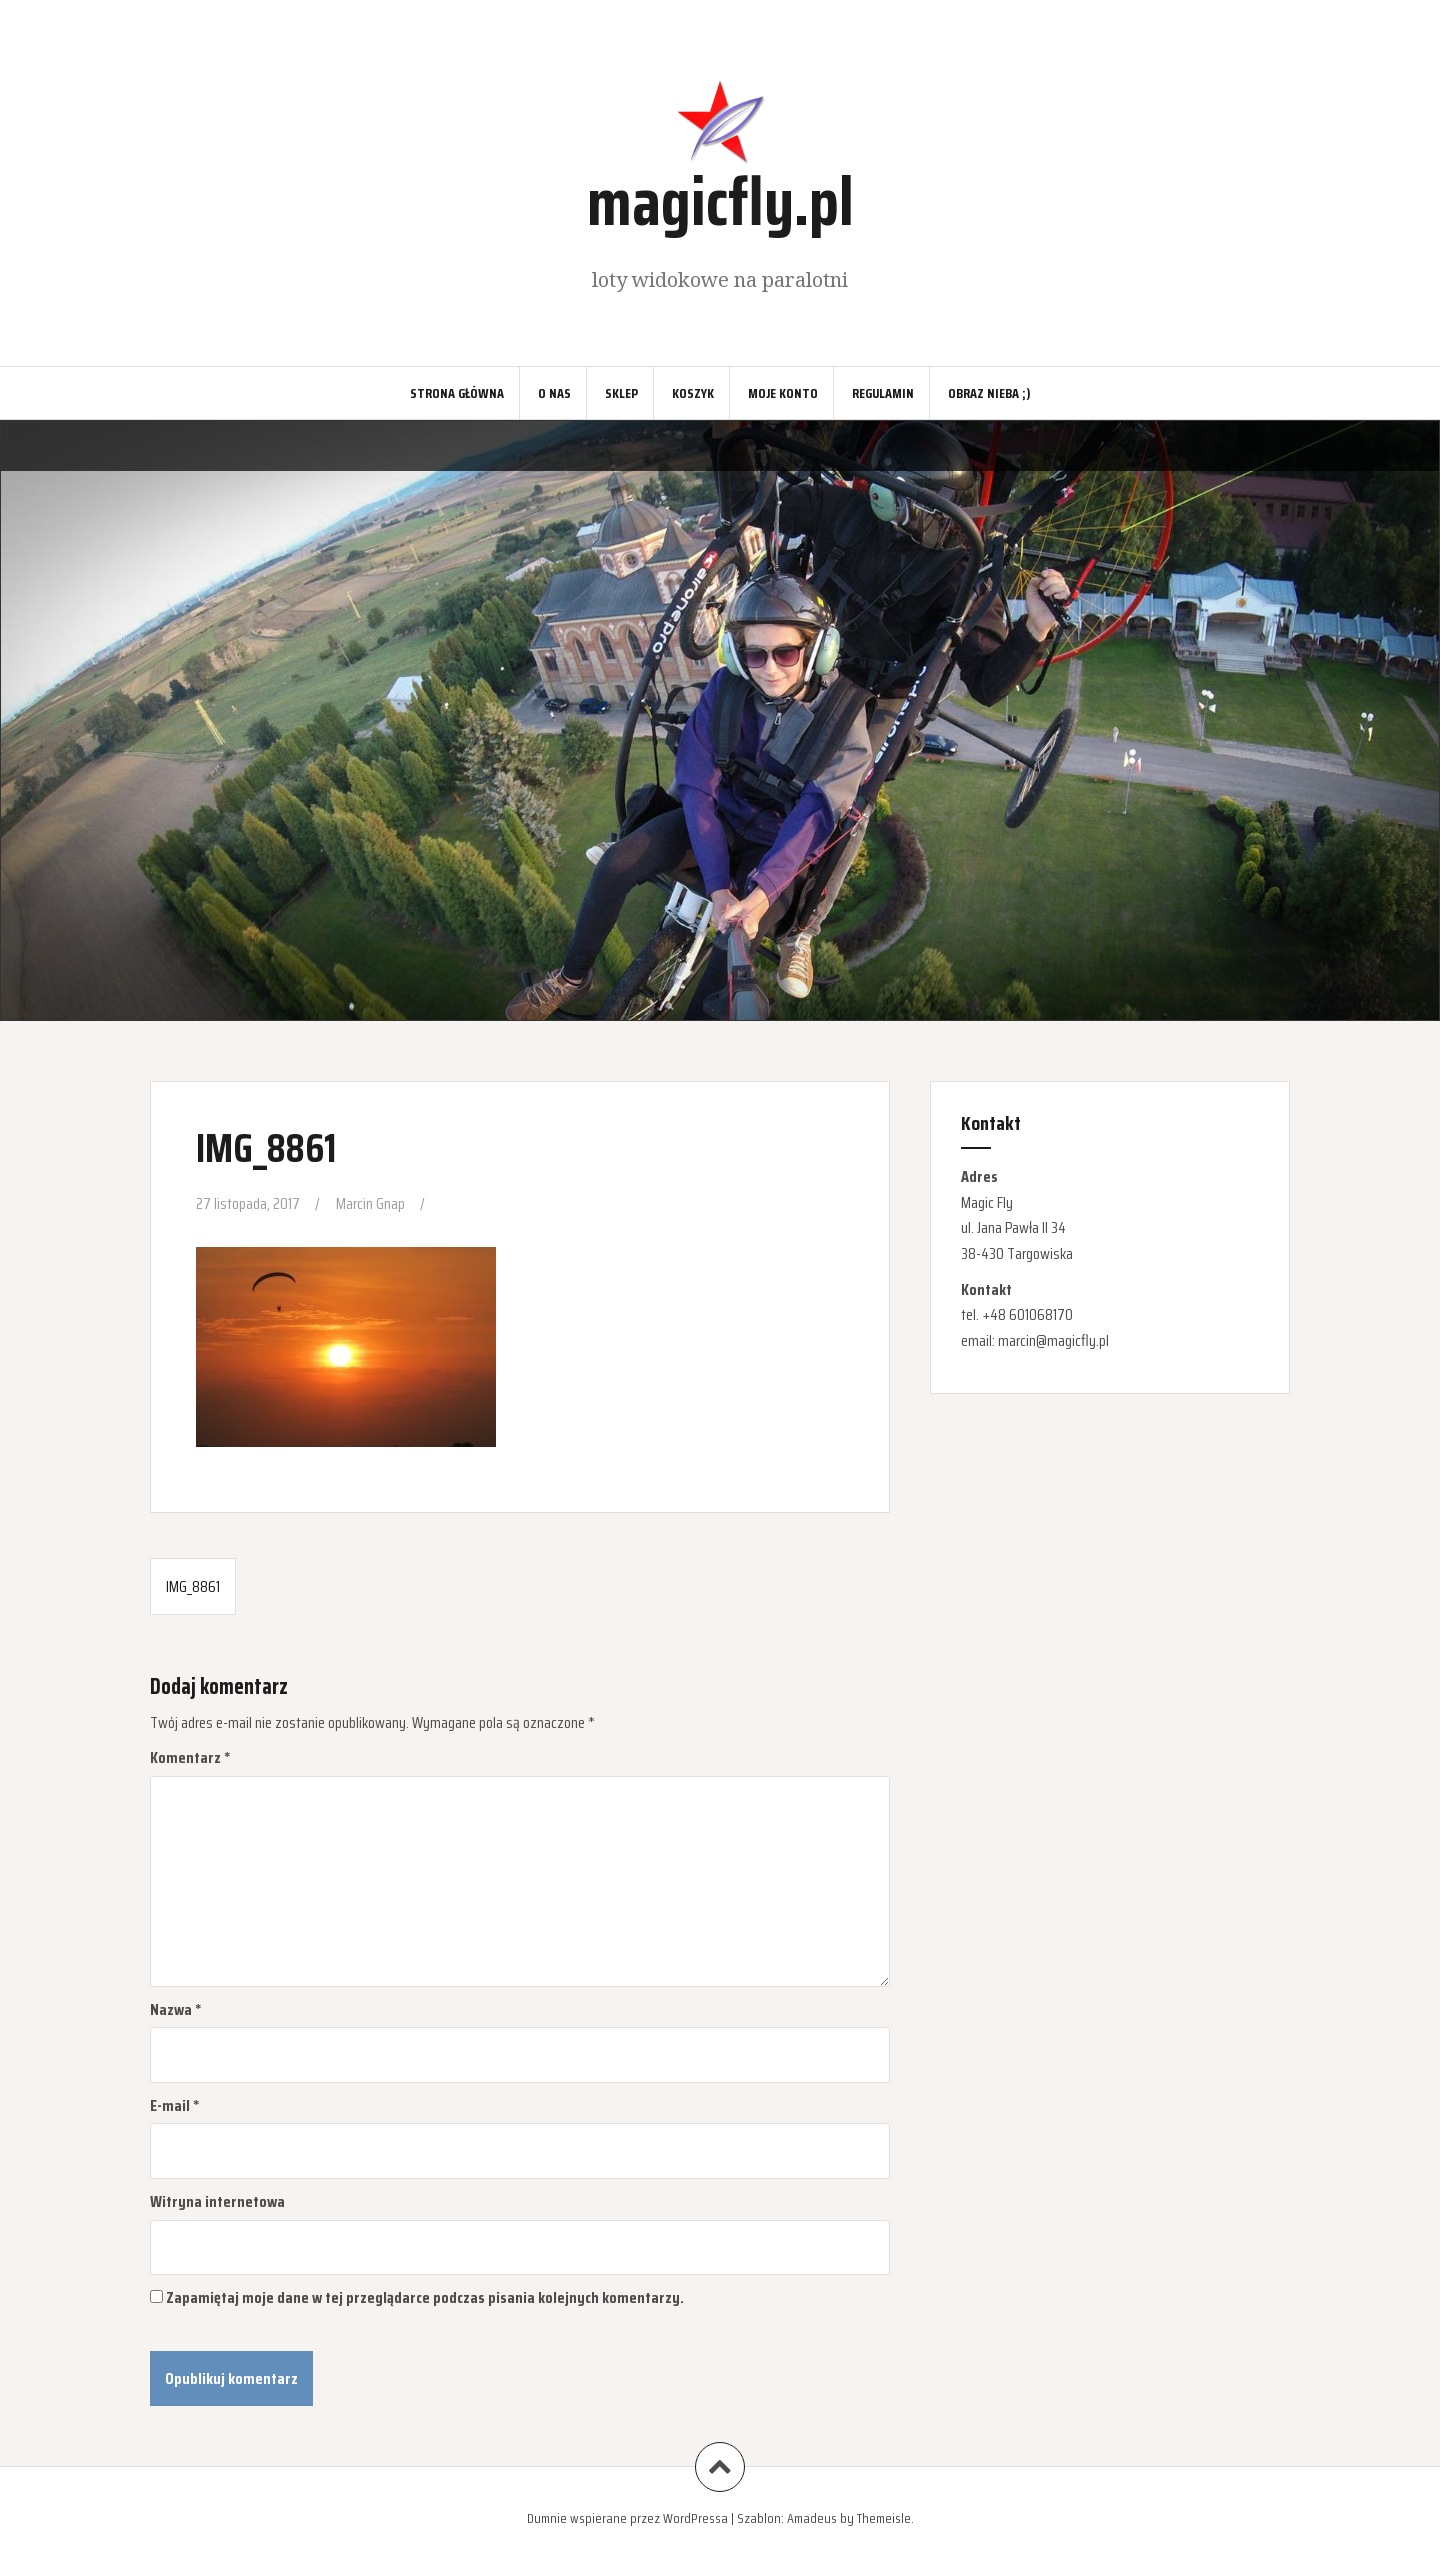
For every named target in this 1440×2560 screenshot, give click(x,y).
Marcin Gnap (370, 1203)
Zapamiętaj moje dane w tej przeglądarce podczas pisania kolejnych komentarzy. (425, 2297)
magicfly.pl (720, 201)
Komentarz (190, 1757)
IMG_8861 (193, 1586)
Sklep (621, 393)
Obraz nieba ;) (989, 393)
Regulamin (883, 393)
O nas (554, 393)
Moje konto (783, 393)
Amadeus (812, 2518)
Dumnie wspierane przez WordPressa (627, 2518)
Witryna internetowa (217, 2201)
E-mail (175, 2105)
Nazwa (176, 2009)
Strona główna (457, 393)
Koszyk (693, 393)
